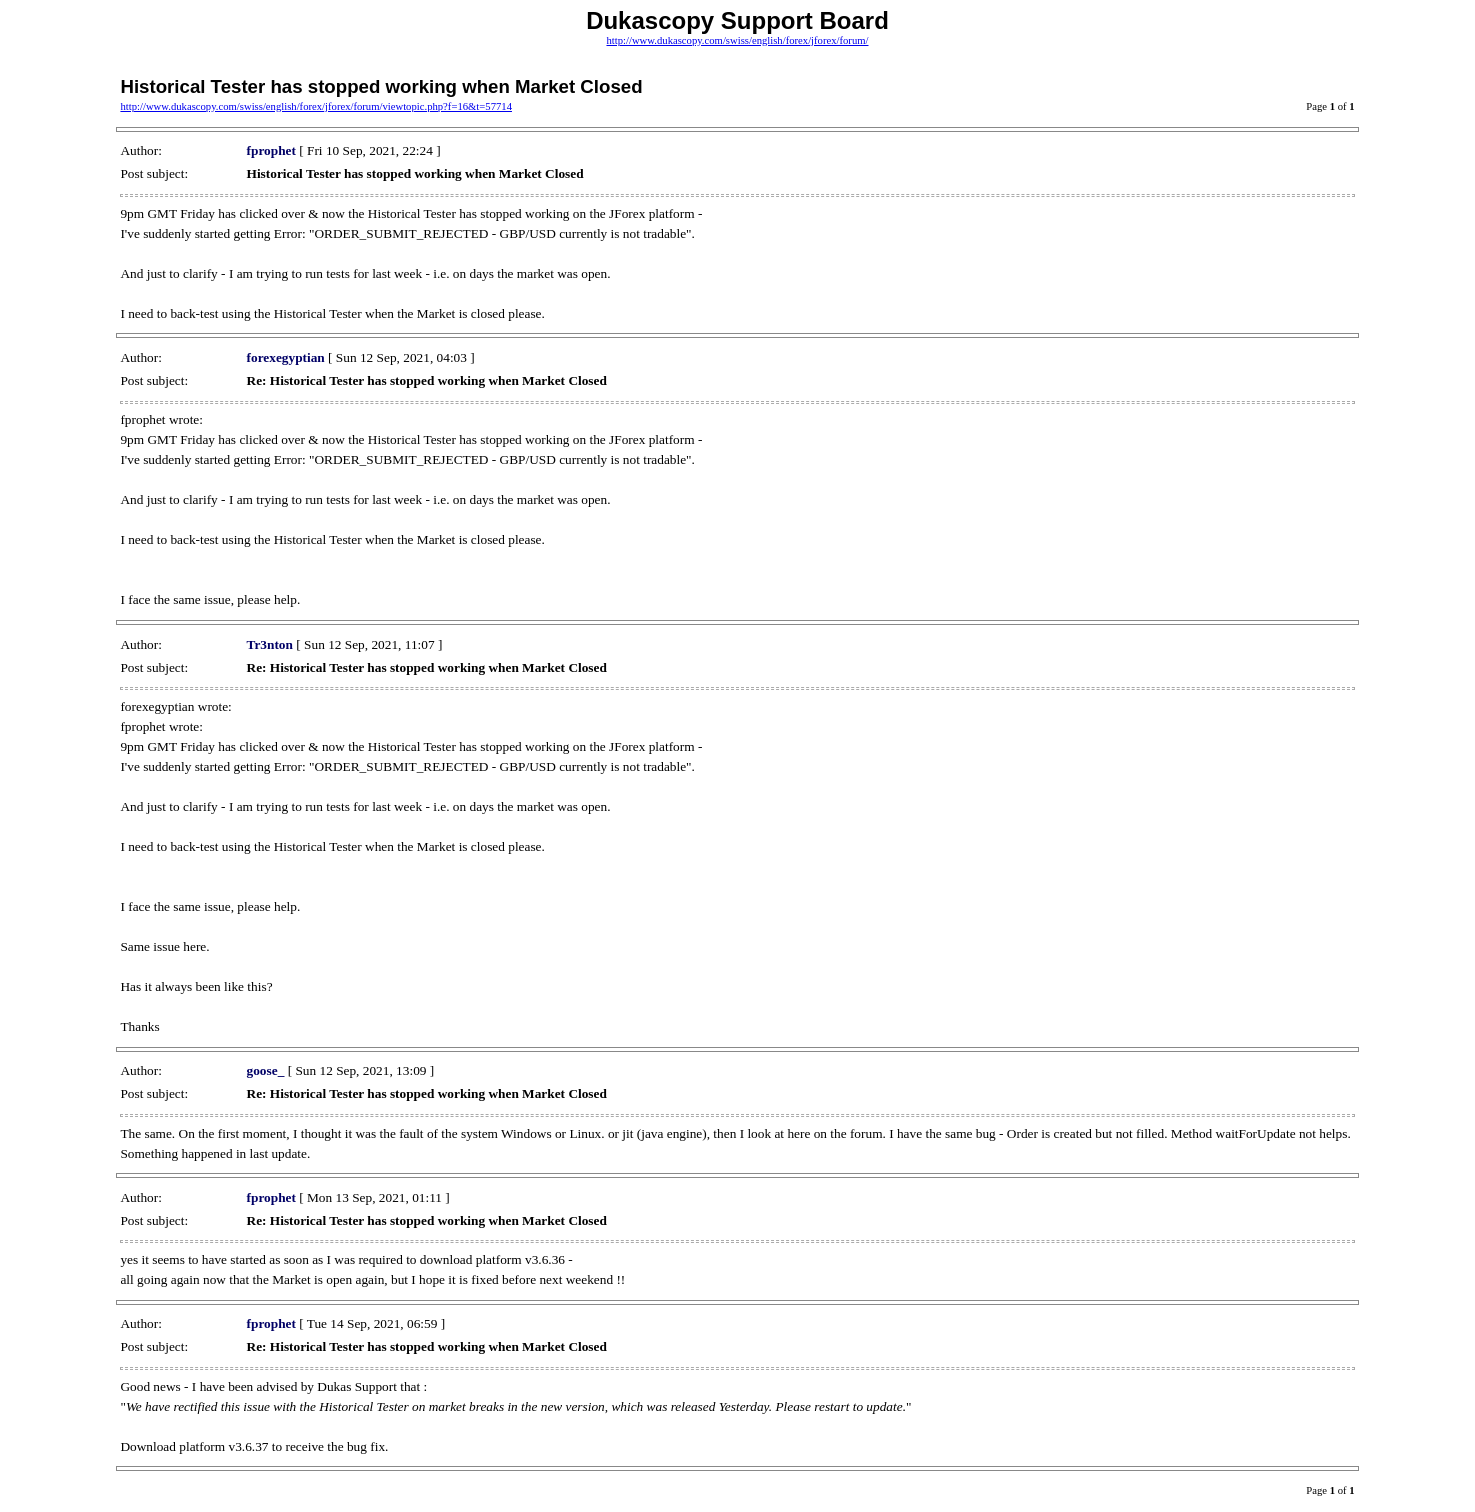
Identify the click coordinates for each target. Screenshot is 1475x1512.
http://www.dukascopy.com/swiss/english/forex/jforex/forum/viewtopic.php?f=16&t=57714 (316, 106)
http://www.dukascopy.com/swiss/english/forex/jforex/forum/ (737, 40)
